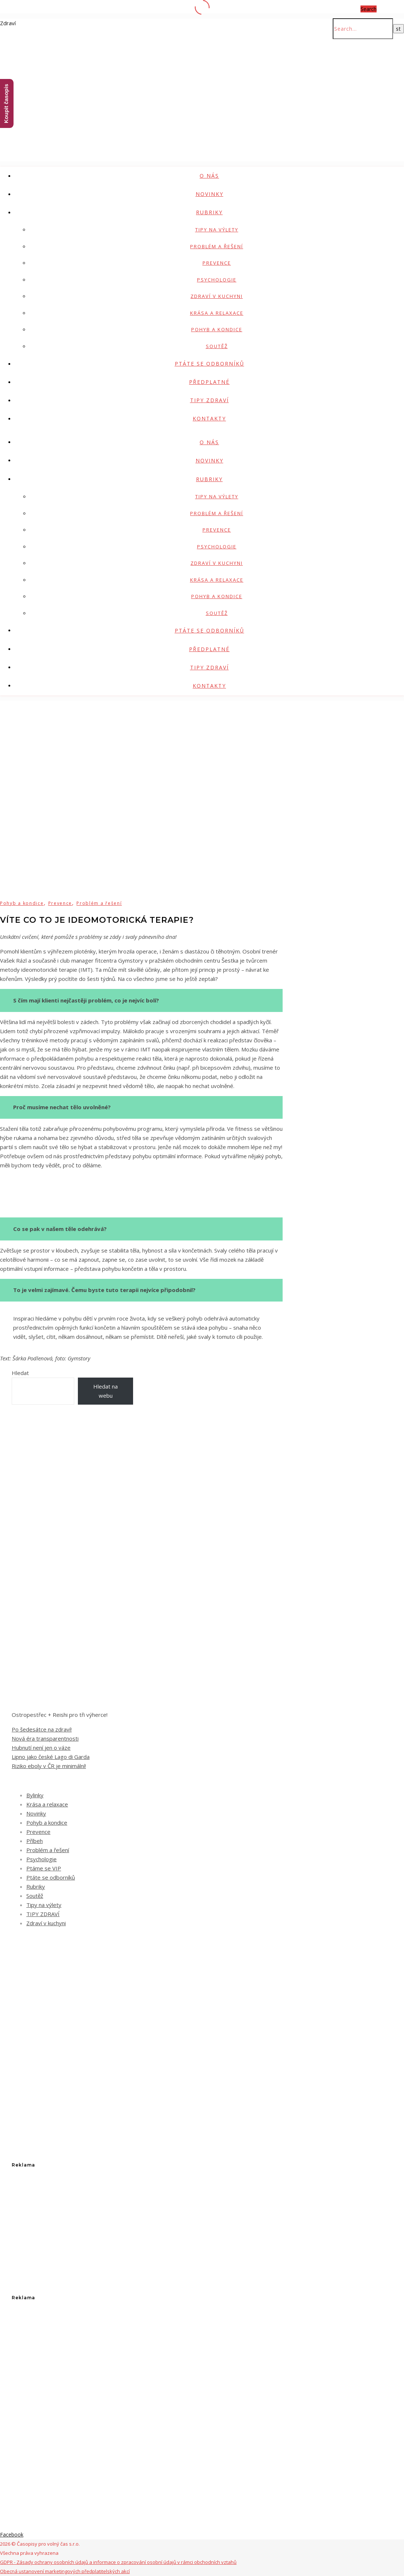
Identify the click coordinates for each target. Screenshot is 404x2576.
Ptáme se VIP (43, 1868)
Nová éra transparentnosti (45, 1738)
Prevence (217, 263)
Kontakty (209, 418)
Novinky (209, 193)
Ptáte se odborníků (209, 363)
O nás (209, 175)
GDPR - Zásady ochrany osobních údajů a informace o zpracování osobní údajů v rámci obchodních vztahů (118, 2562)
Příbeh (34, 1840)
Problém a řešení (216, 246)
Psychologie (217, 279)
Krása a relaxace (216, 313)
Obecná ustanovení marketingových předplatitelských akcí (65, 2571)
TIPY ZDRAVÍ (209, 400)
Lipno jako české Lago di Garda (51, 1756)
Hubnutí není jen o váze (41, 1747)
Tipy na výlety (216, 229)
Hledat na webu (105, 1391)
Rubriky (209, 212)
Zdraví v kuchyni (216, 296)
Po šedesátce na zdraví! (42, 1729)
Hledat (20, 1372)
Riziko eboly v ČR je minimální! (49, 1765)
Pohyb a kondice (216, 329)
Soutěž (217, 346)
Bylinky (35, 1795)
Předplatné (209, 381)
